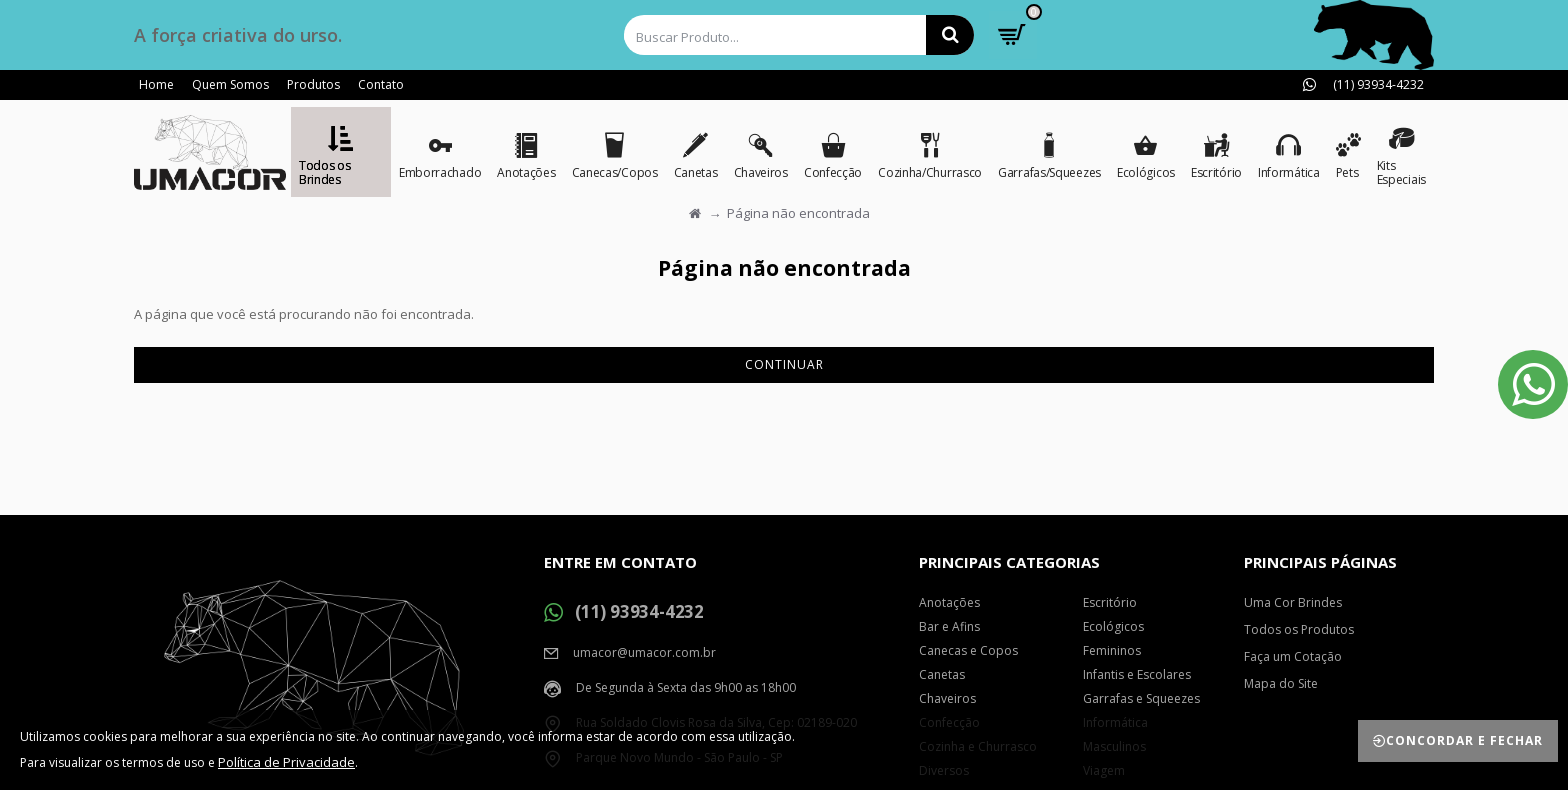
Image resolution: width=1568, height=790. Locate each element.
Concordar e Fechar (1464, 740)
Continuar (784, 364)
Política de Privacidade (286, 762)
